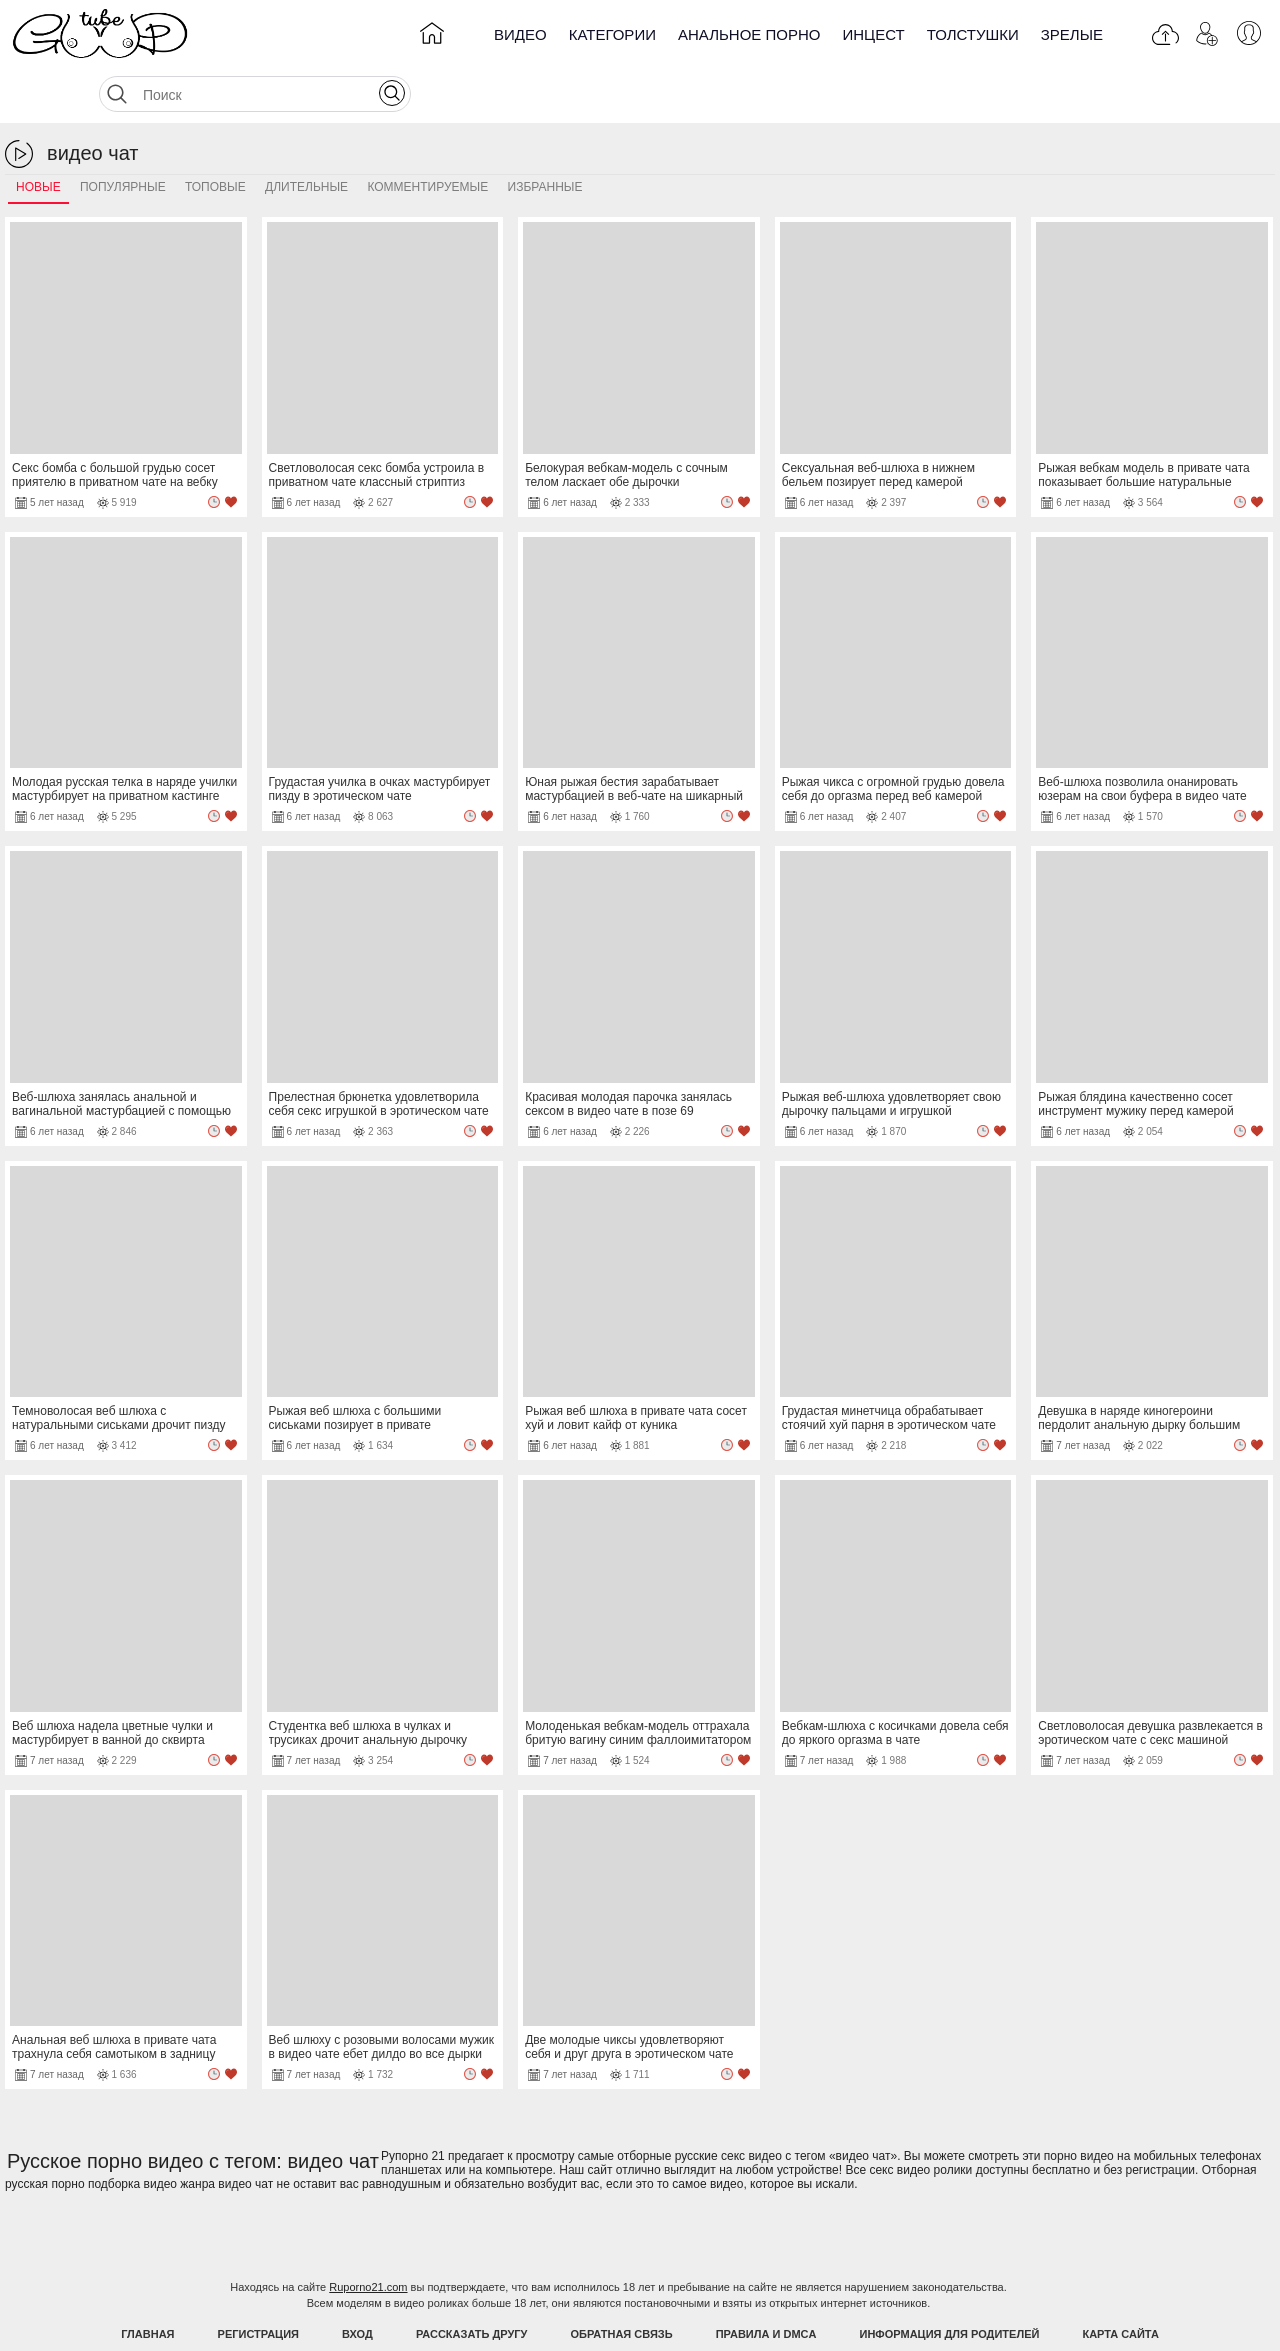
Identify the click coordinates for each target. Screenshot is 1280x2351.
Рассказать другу (472, 2284)
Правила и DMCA (766, 2284)
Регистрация (258, 2284)
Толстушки (973, 34)
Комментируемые (427, 137)
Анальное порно (749, 34)
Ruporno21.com (368, 2237)
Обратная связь (622, 2284)
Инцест (873, 34)
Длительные (306, 137)
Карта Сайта (1120, 2284)
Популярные (123, 137)
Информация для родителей (950, 2284)
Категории (612, 34)
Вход (357, 2284)
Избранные (545, 137)
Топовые (215, 137)
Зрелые (1072, 34)
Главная (147, 2284)
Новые (38, 137)
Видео (520, 34)
